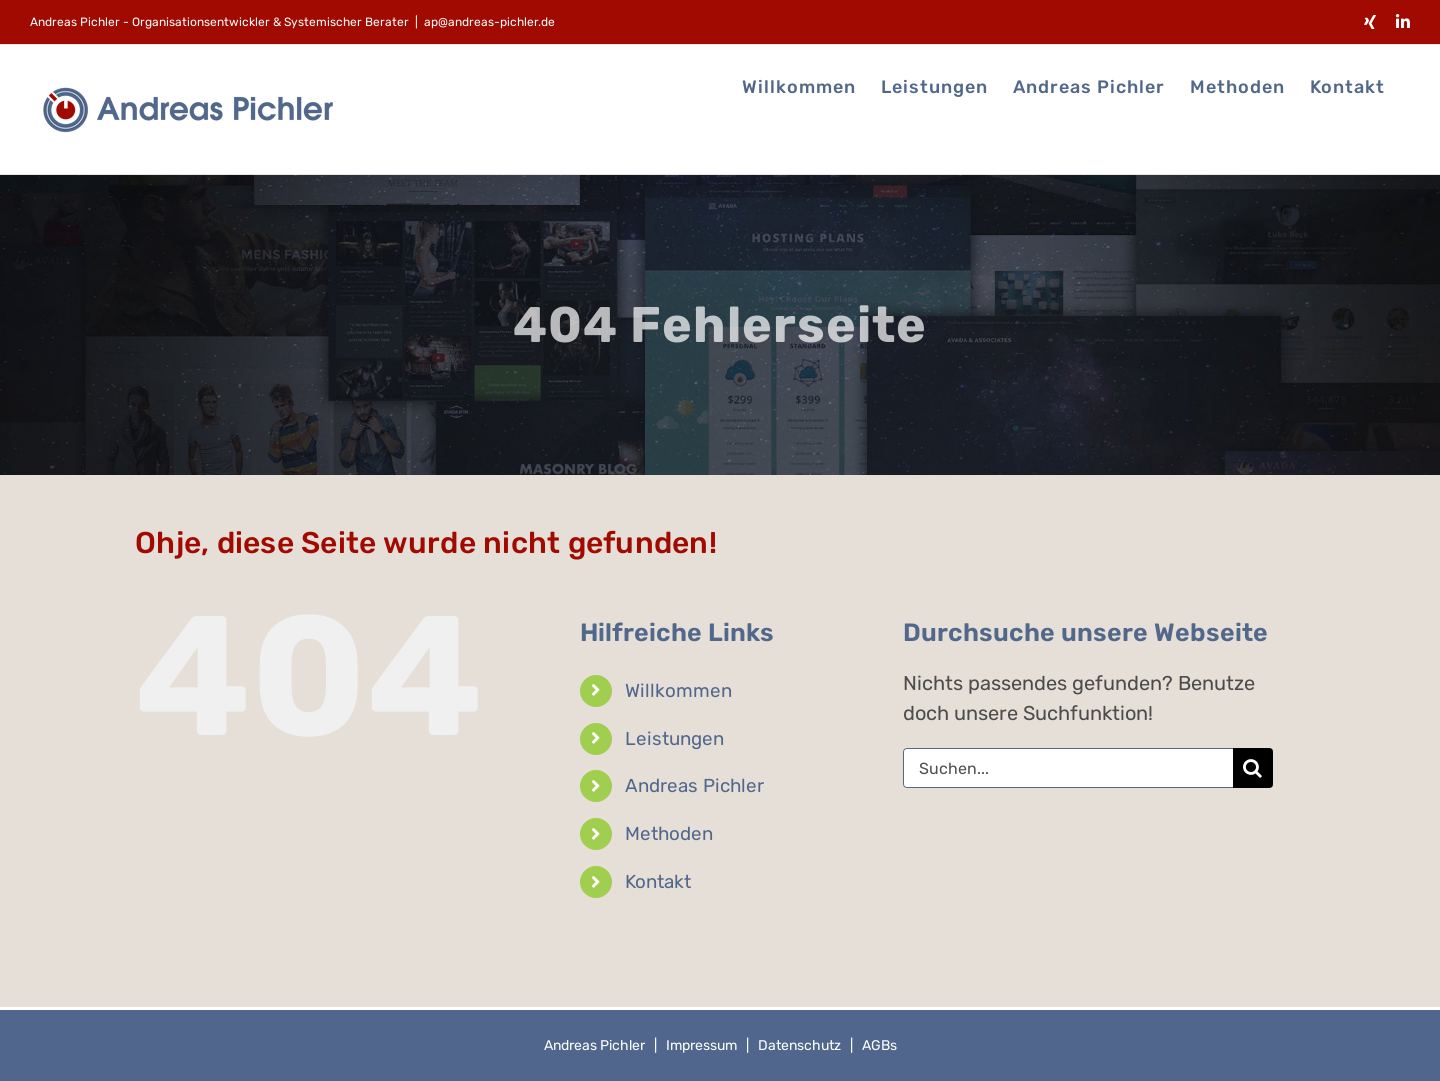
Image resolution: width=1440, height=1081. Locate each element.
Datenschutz (799, 1045)
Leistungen (674, 738)
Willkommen (678, 690)
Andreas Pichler (694, 785)
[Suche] (1253, 768)
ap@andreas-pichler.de (489, 22)
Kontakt (658, 881)
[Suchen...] (1068, 768)
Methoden (669, 833)
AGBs (879, 1045)
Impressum (701, 1045)
